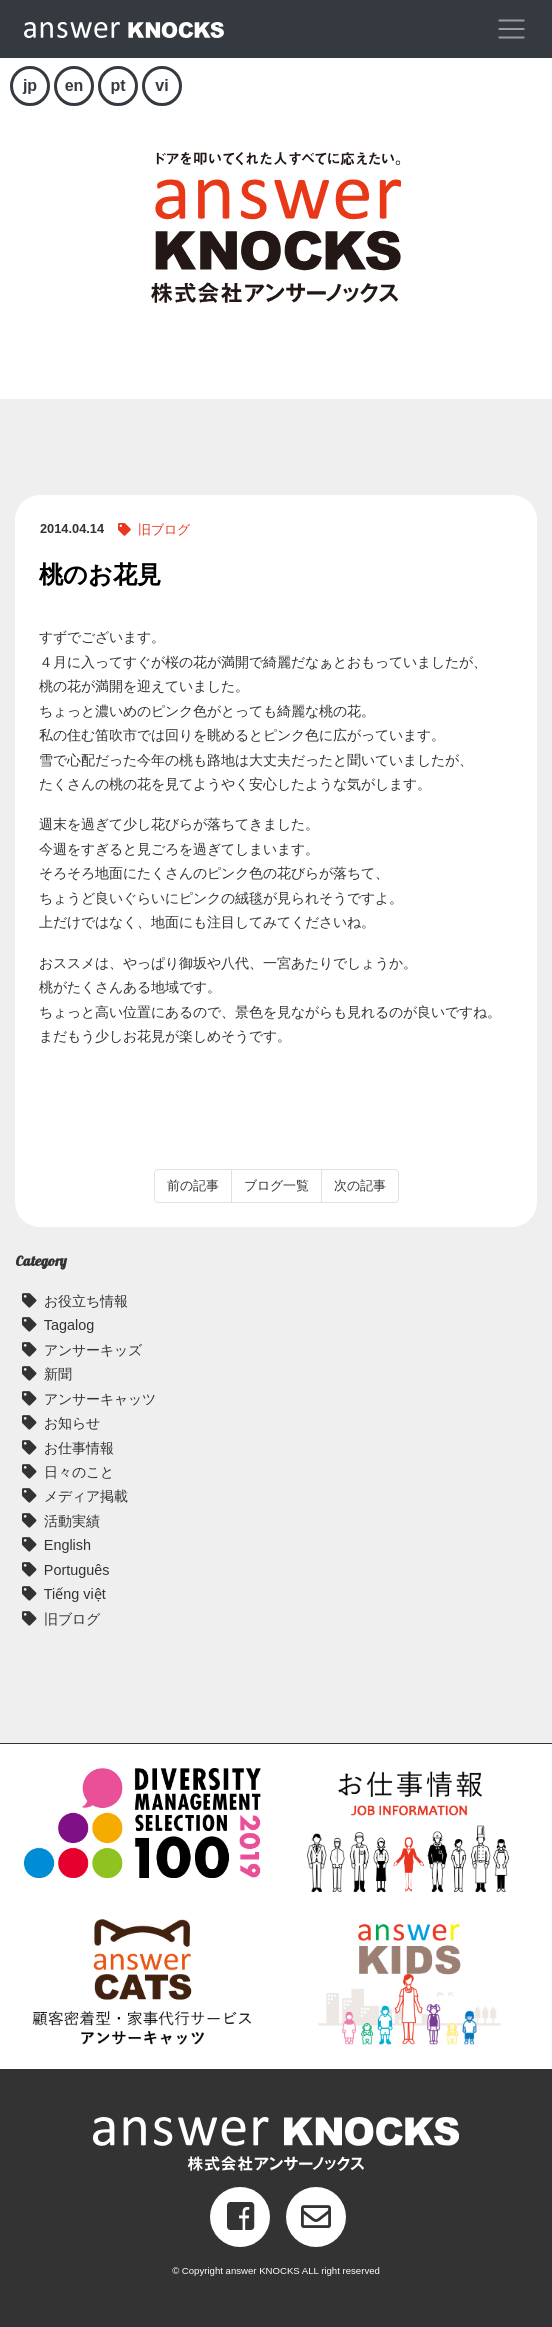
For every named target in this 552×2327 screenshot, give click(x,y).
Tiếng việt (75, 1594)
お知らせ (72, 1423)
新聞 (58, 1374)
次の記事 (360, 1185)
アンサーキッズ (93, 1350)
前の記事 (193, 1185)
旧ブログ (164, 529)
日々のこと (79, 1472)
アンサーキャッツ (100, 1399)
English (67, 1545)
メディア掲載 (86, 1496)
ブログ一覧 (276, 1185)
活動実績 (72, 1521)
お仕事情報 (79, 1448)
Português (77, 1570)
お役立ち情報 (86, 1301)
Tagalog (69, 1325)
